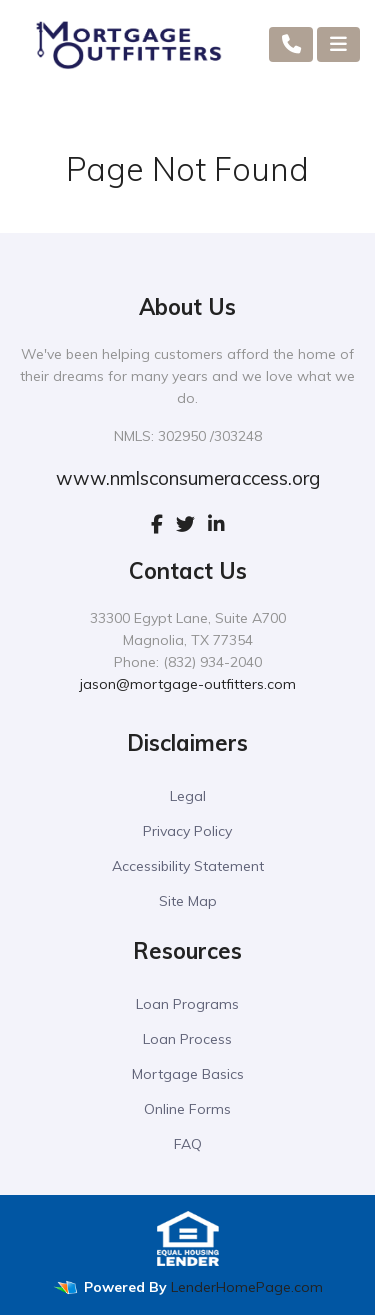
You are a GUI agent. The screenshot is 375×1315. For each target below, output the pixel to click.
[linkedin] (216, 524)
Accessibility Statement (188, 866)
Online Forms (187, 1109)
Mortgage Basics (188, 1074)
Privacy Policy (187, 831)
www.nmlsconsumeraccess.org (188, 478)
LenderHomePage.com (247, 1287)
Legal (188, 796)
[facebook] (157, 524)
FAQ (188, 1144)
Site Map (188, 901)
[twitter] (185, 524)
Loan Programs (187, 1004)
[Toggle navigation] (338, 44)
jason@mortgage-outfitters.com (188, 684)
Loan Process (187, 1039)
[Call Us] (291, 44)
